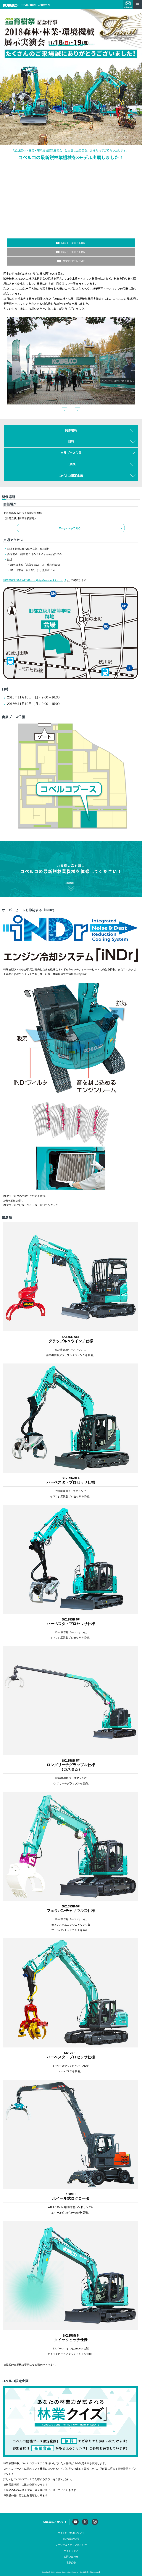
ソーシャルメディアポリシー (71, 2545)
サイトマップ (71, 2550)
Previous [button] (64, 410)
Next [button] (77, 410)
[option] (71, 360)
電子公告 (71, 2562)
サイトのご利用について (71, 2533)
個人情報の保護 (71, 2539)
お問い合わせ (71, 2556)
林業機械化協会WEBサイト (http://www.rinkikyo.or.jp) (34, 580)
